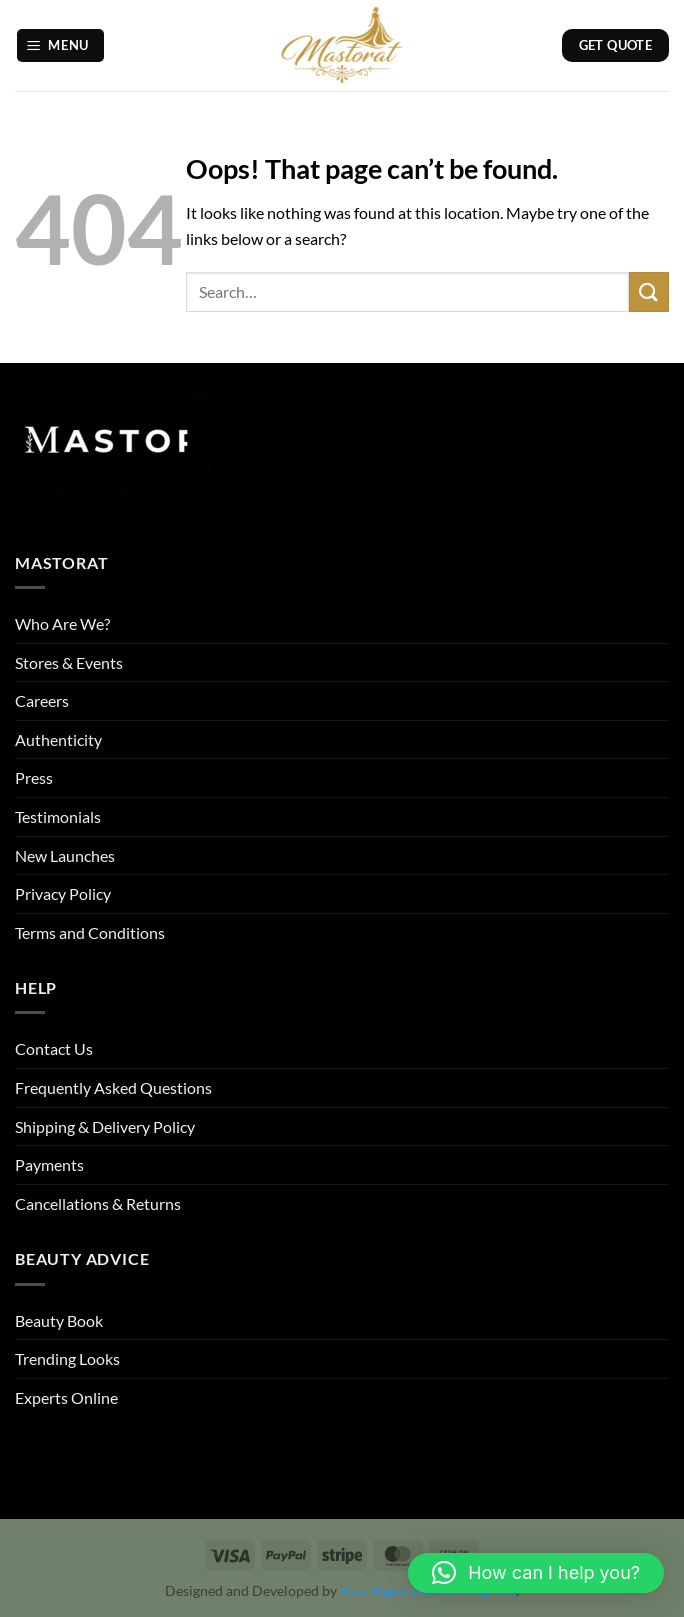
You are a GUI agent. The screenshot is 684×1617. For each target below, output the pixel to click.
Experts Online (66, 1397)
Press (34, 777)
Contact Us (54, 1048)
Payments (49, 1164)
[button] (61, 45)
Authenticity (58, 739)
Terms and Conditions (90, 932)
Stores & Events (69, 662)
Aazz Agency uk (388, 1590)
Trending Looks (67, 1358)
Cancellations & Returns (98, 1203)
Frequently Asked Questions (113, 1087)
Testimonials (58, 816)
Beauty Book (59, 1320)
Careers (42, 700)
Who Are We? (62, 623)
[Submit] (649, 291)
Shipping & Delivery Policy (105, 1126)
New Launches (65, 855)
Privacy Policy (63, 893)
